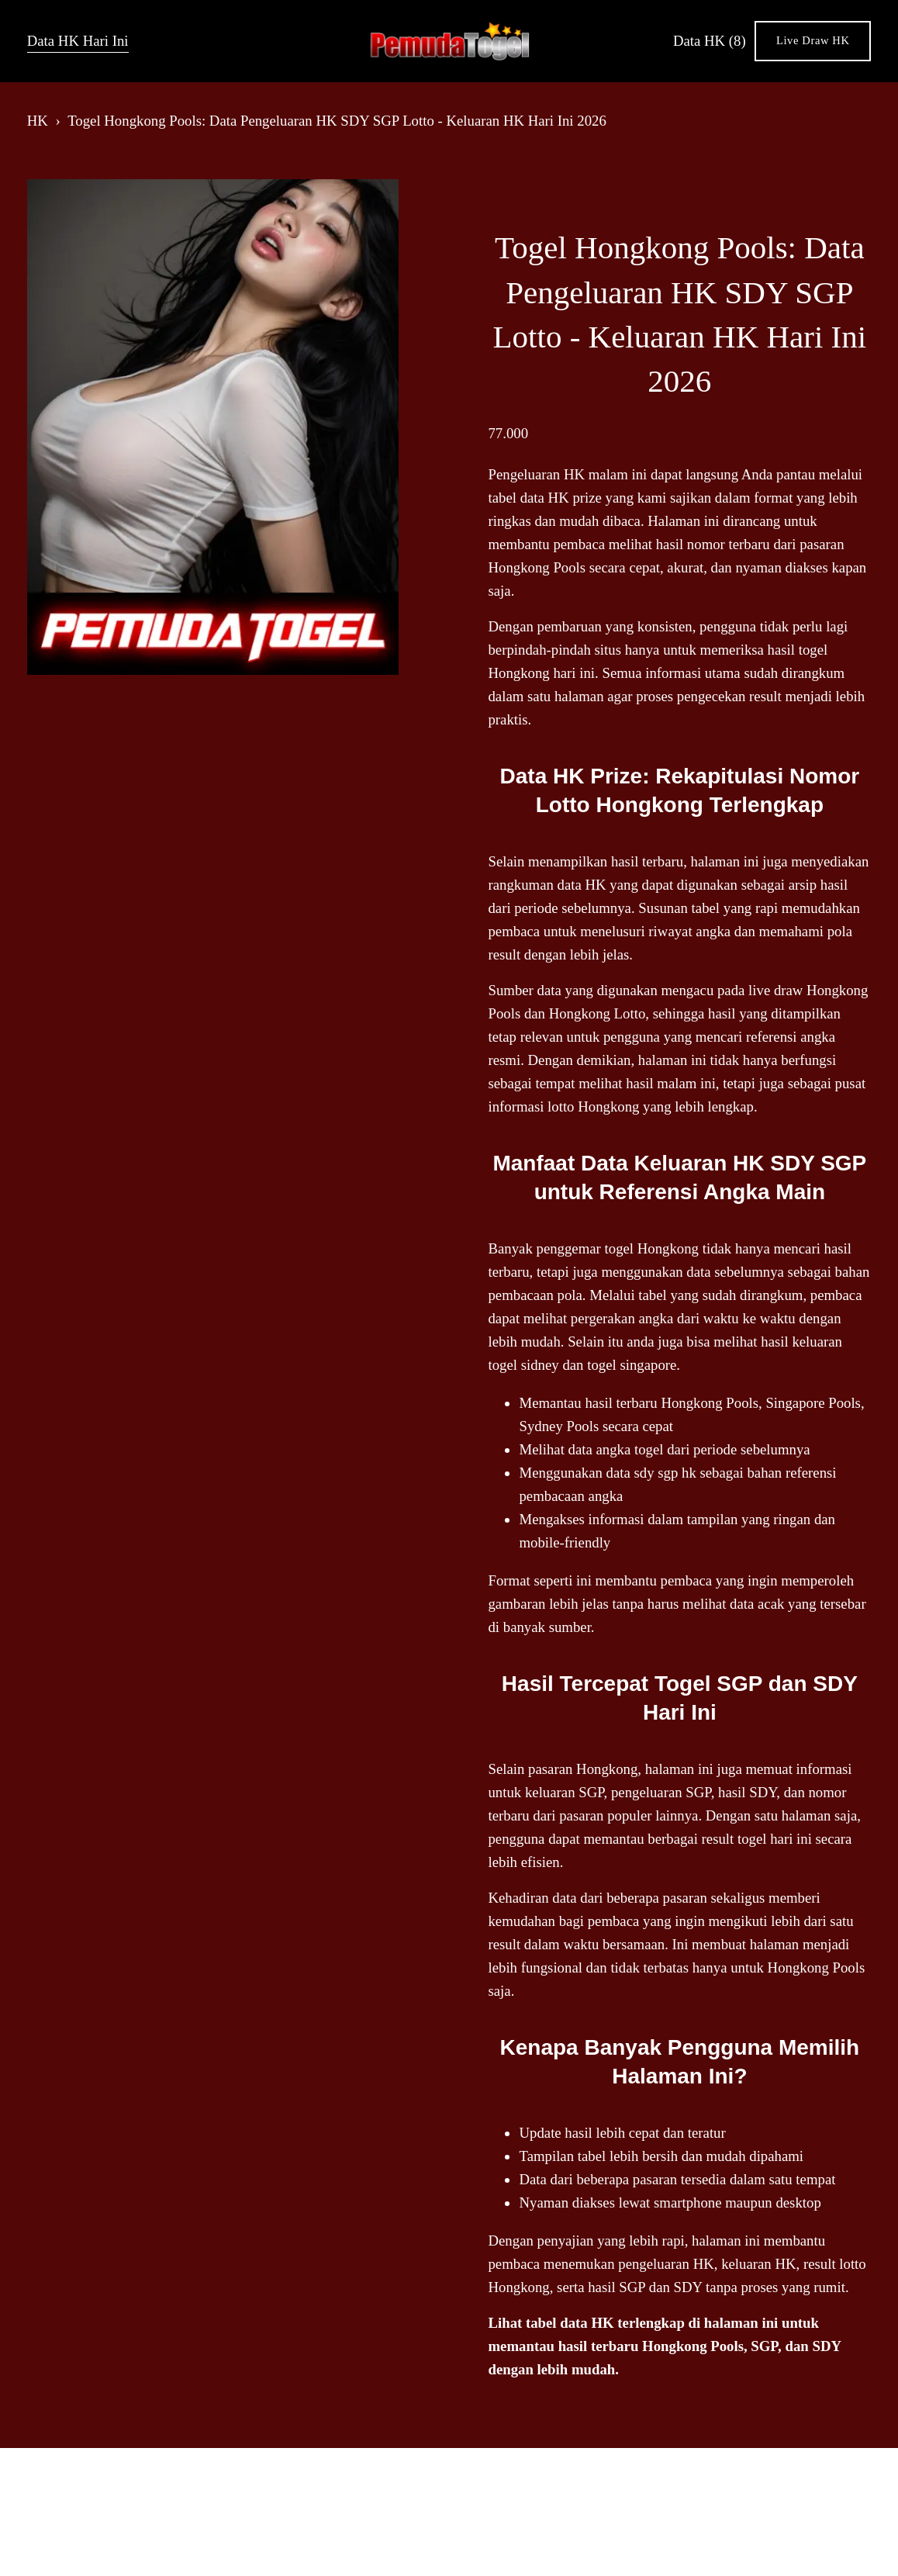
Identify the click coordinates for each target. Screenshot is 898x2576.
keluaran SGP (564, 1792)
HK (37, 120)
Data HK (709, 41)
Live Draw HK (813, 40)
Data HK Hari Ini (78, 41)
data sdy (630, 1472)
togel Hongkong (652, 1248)
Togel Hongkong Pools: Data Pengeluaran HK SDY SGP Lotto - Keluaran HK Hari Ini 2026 (336, 120)
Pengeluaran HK (536, 474)
